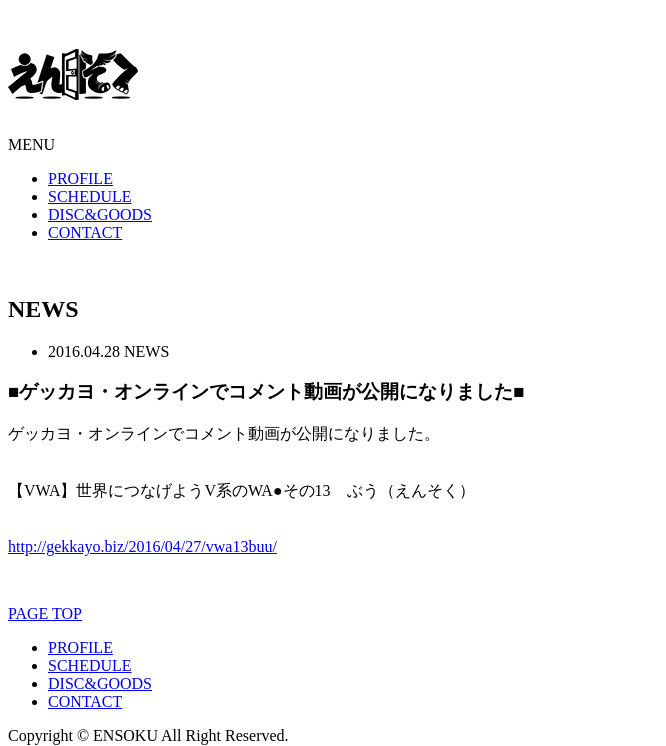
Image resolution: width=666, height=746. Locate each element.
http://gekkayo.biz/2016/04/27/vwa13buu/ (142, 546)
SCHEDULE (90, 196)
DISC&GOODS (100, 214)
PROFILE (80, 178)
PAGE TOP (45, 613)
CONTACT (85, 232)
